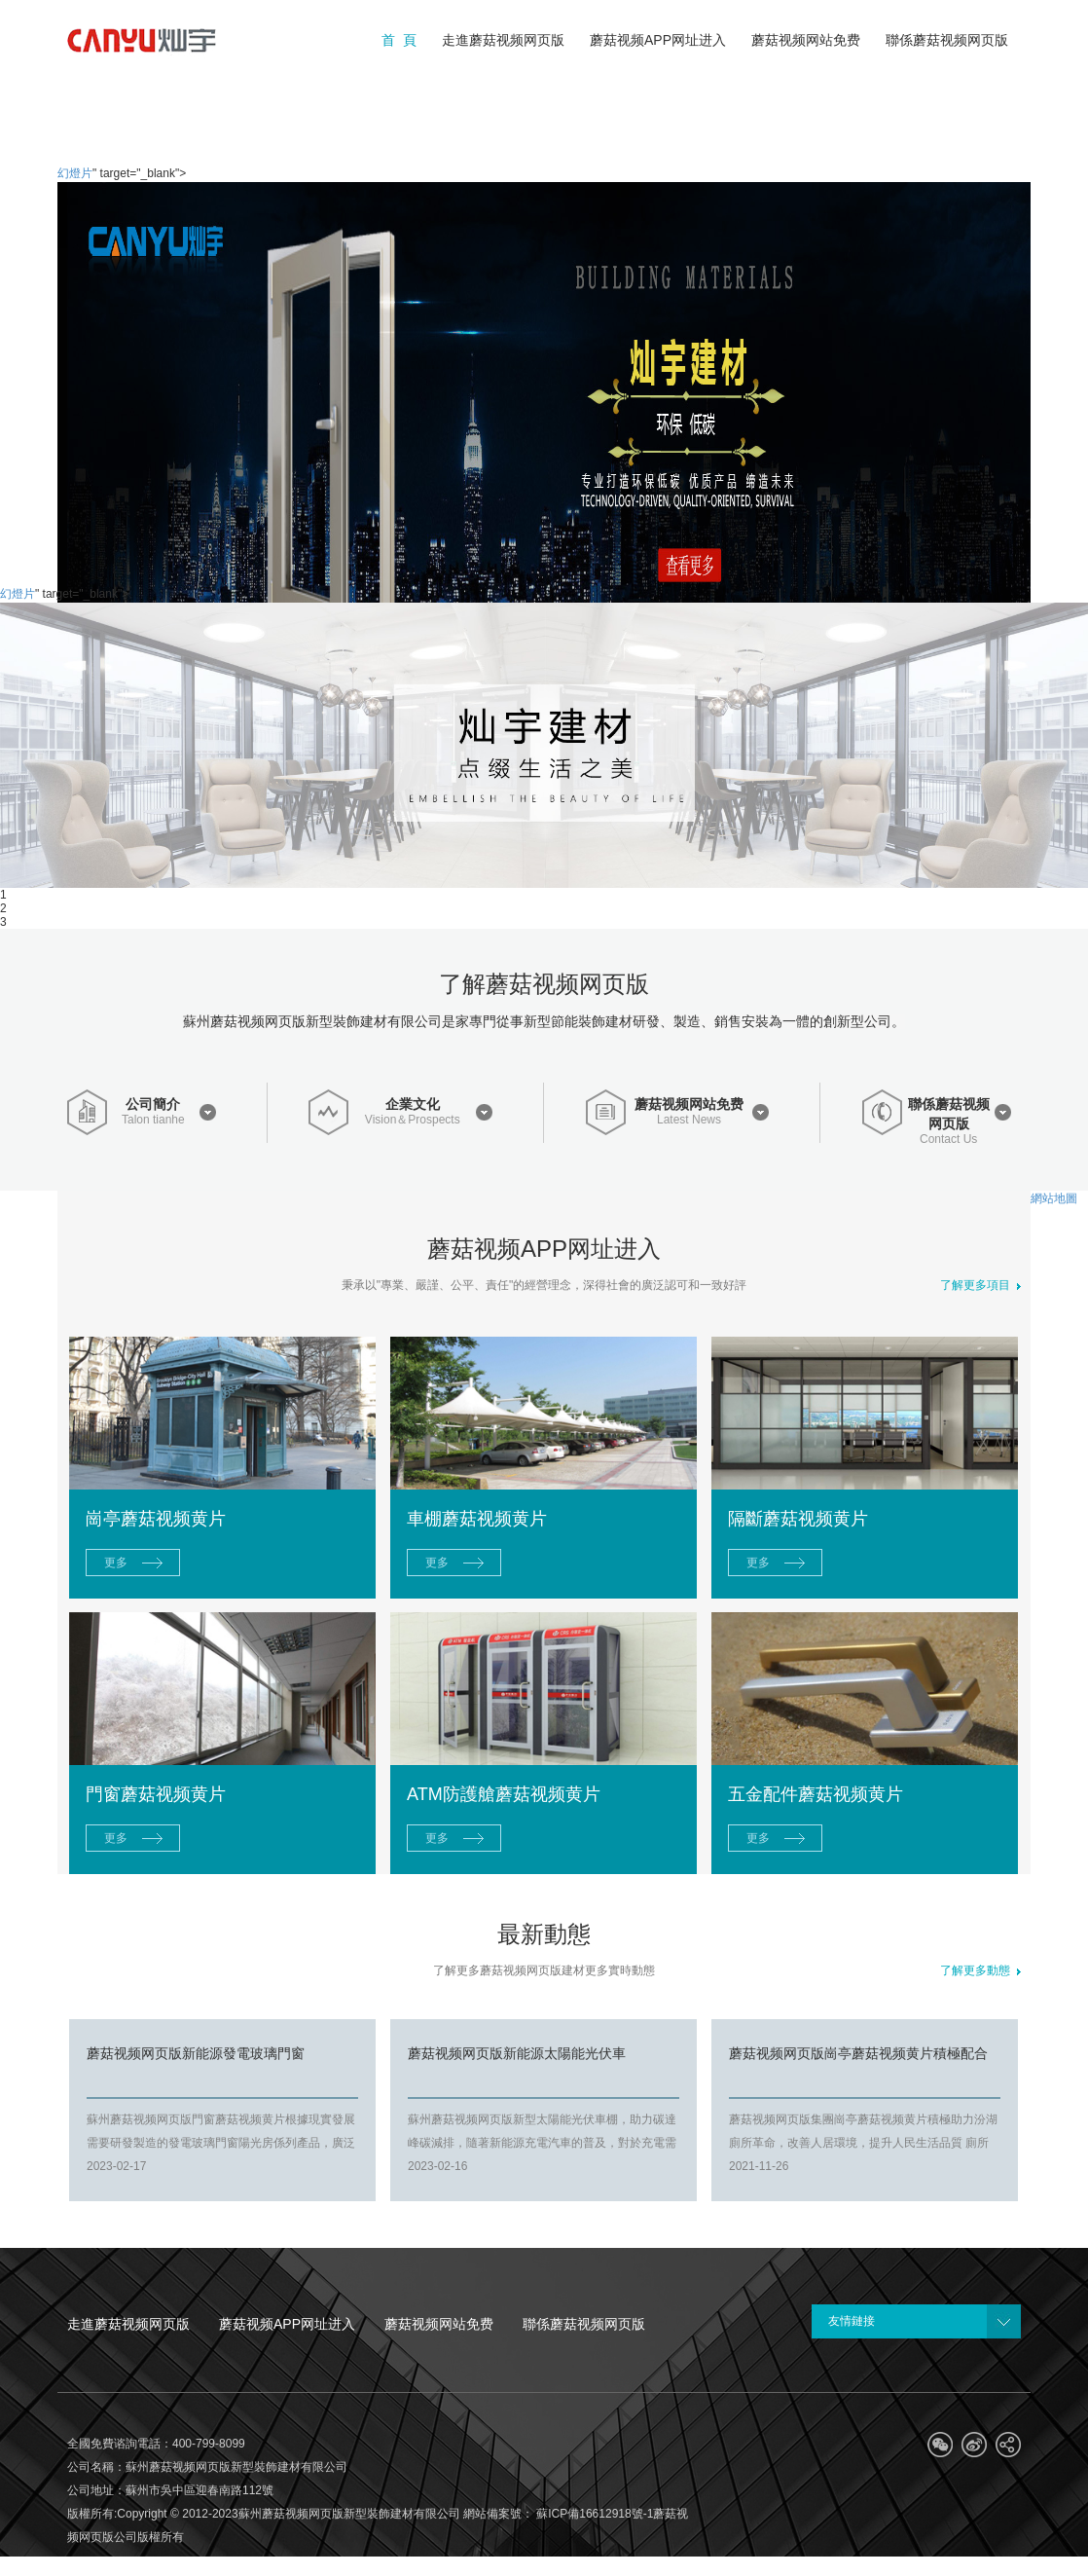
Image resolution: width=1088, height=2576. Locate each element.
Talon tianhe (153, 1120)
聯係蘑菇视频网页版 (949, 1113)
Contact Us (948, 1139)
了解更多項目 (980, 1285)
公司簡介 (153, 1104)
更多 (115, 1562)
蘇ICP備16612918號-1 (593, 2514)
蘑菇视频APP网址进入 (287, 2324)
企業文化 (412, 1104)
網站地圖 (1054, 1198)
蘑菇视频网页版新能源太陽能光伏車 (517, 2053)
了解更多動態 (980, 1970)
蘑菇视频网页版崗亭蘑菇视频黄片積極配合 (858, 2053)
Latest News (689, 1120)
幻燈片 (74, 173)
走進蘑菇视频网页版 (128, 2324)
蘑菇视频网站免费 (689, 1104)
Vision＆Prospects (412, 1120)
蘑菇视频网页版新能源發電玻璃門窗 (196, 2053)
